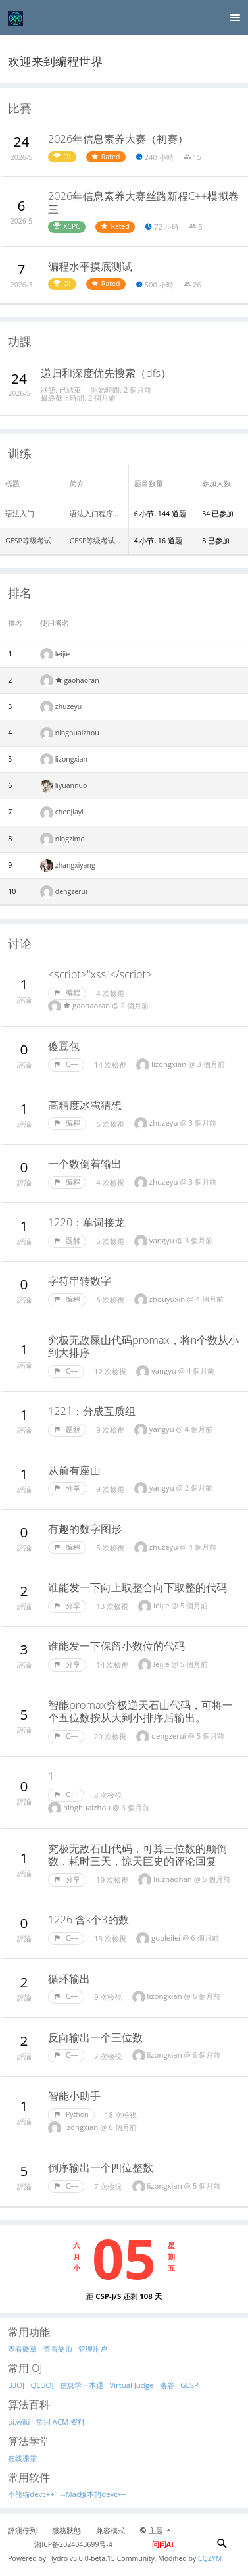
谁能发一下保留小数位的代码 (116, 1646)
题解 (67, 1240)
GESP (189, 2385)
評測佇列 (22, 2530)
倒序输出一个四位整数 (100, 2167)
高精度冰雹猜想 (85, 1105)
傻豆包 (64, 1046)
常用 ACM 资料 (60, 2422)
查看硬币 (57, 2349)
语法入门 (19, 513)
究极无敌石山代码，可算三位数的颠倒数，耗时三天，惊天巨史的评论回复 (137, 1855)
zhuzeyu (68, 706)
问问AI (163, 2544)
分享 (67, 1488)
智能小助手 (74, 2096)
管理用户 (92, 2349)
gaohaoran (77, 680)
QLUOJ (42, 2385)
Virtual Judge (131, 2385)
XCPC (66, 226)
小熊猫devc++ (31, 2494)
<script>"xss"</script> (100, 974)
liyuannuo (71, 785)
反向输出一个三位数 (95, 2037)
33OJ (16, 2385)
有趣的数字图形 (85, 1529)
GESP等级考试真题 (100, 540)
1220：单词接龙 (86, 1222)
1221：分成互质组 (92, 1411)
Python (71, 2114)
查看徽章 (22, 2349)
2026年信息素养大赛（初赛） (118, 139)
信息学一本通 (81, 2385)
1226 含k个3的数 (88, 1919)
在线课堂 (22, 2458)
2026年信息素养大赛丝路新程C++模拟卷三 (143, 202)
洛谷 (167, 2385)
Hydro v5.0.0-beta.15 (81, 2558)
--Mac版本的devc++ (93, 2494)
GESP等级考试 (28, 540)
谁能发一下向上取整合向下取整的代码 (137, 1587)
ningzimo (70, 838)
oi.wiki (19, 2422)
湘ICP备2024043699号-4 (73, 2544)
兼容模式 (110, 2530)
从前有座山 (74, 1470)
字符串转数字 (79, 1281)
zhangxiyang (75, 865)
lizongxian (71, 759)
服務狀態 (66, 2530)
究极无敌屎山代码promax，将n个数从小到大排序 (143, 1346)
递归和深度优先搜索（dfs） (106, 373)
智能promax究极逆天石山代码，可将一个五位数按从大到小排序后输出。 (140, 1711)
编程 (67, 992)
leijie (62, 653)
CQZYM (210, 2558)
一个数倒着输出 (85, 1163)
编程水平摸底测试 (90, 266)
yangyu (162, 1240)
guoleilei (166, 1938)
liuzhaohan (173, 1879)
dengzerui (71, 891)
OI (61, 156)
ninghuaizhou (77, 732)
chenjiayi (69, 811)
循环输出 (69, 1978)
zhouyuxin (168, 1299)
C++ (66, 1064)
